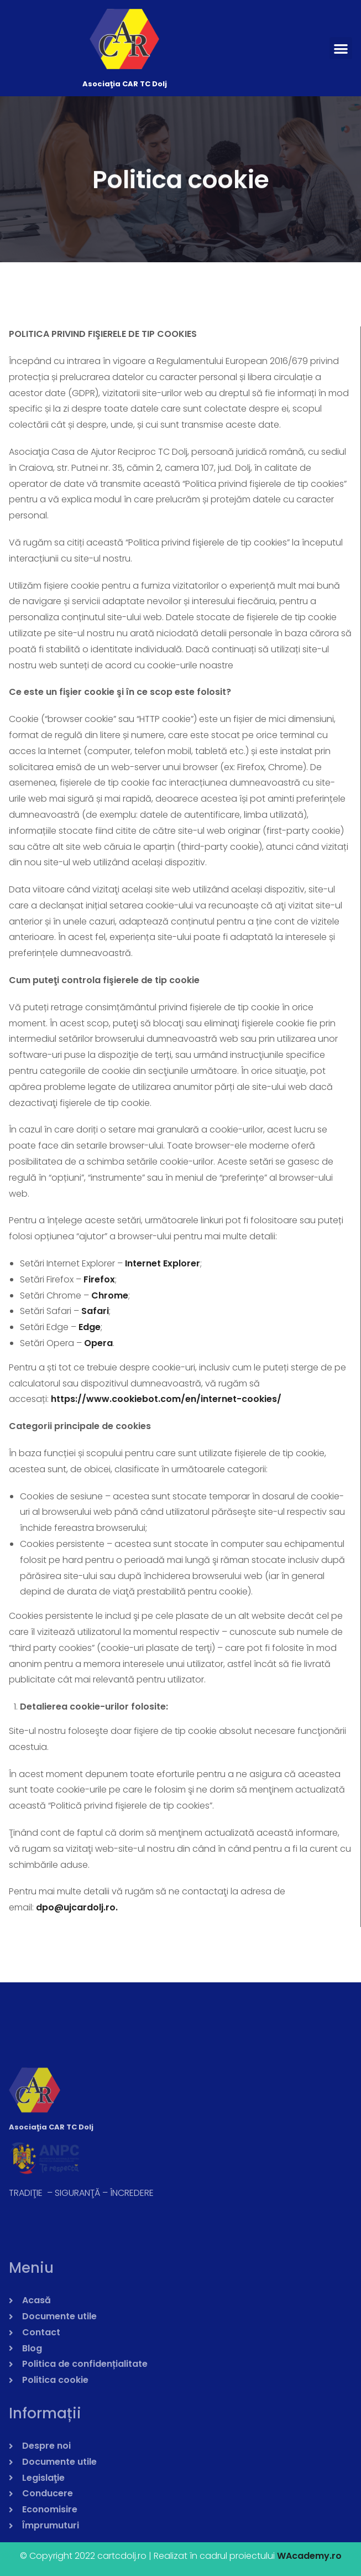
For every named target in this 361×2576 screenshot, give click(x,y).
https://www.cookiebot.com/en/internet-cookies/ (166, 1399)
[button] (340, 48)
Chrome (109, 1295)
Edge (90, 1327)
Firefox (99, 1279)
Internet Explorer (162, 1263)
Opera (98, 1343)
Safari (95, 1311)
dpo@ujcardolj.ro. (77, 1907)
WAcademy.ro (309, 2555)
